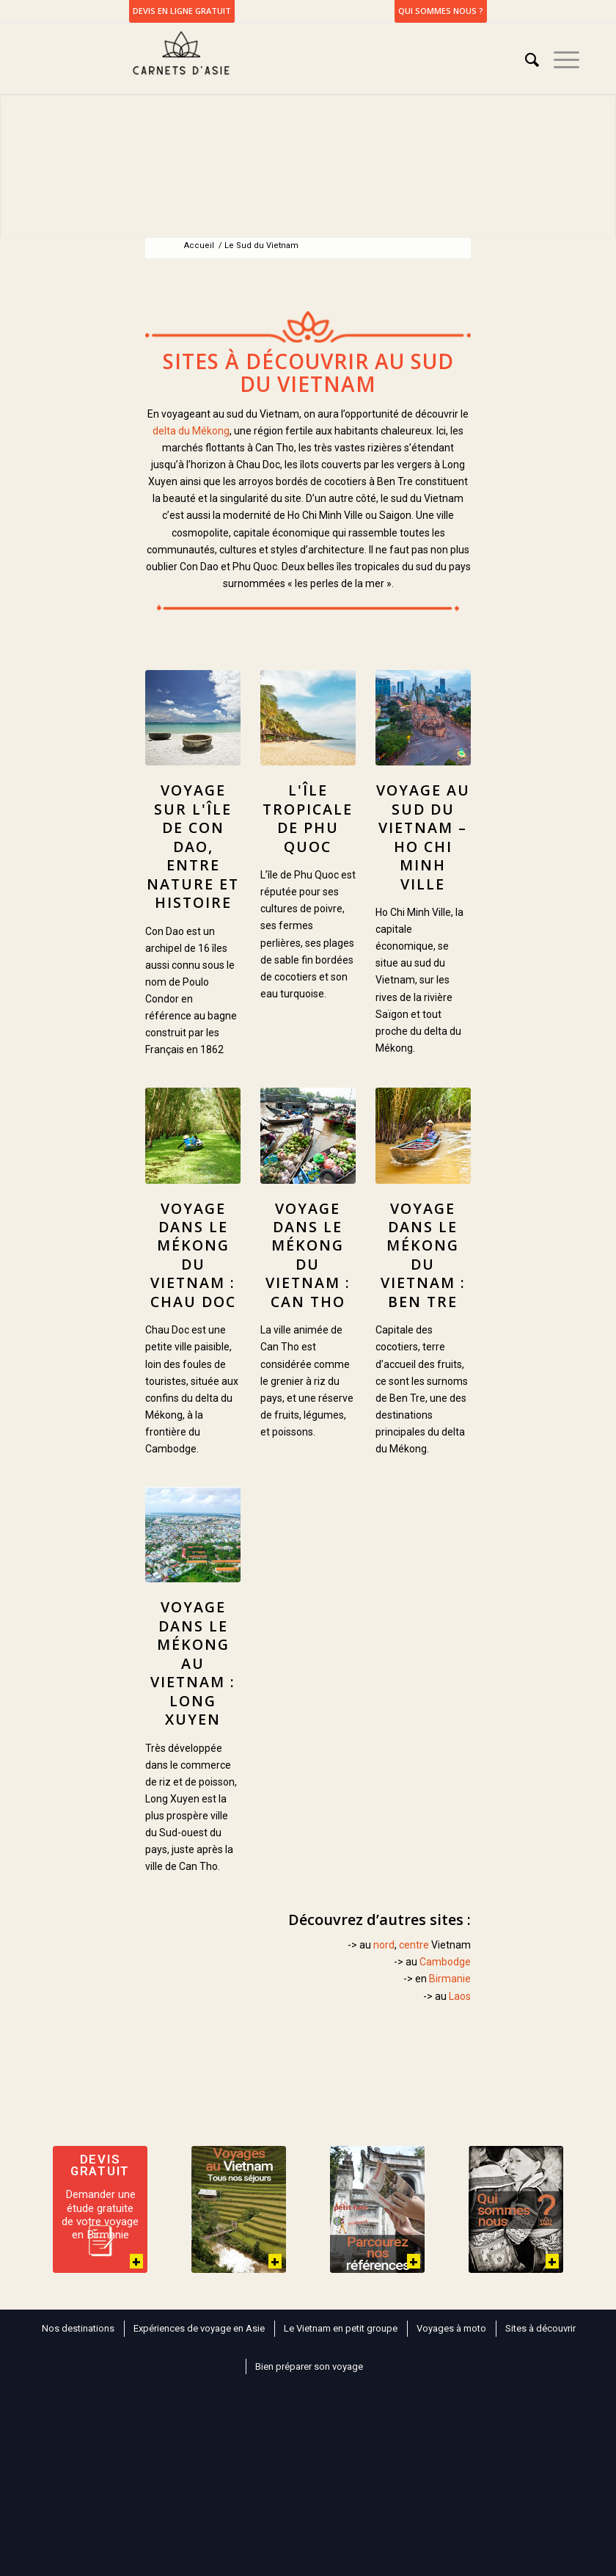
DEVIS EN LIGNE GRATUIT (182, 10)
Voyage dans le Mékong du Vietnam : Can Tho (308, 1254)
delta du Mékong (191, 431)
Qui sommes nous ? (440, 10)
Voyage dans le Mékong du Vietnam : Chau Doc (193, 1254)
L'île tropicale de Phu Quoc (308, 818)
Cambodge (445, 1962)
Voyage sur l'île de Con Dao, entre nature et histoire (193, 846)
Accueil (199, 245)
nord (384, 1945)
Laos (460, 1996)
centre (414, 1945)
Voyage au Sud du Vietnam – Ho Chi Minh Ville (423, 836)
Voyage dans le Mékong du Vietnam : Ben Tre (423, 1254)
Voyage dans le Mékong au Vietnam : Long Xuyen (192, 1663)
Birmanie (450, 1978)
